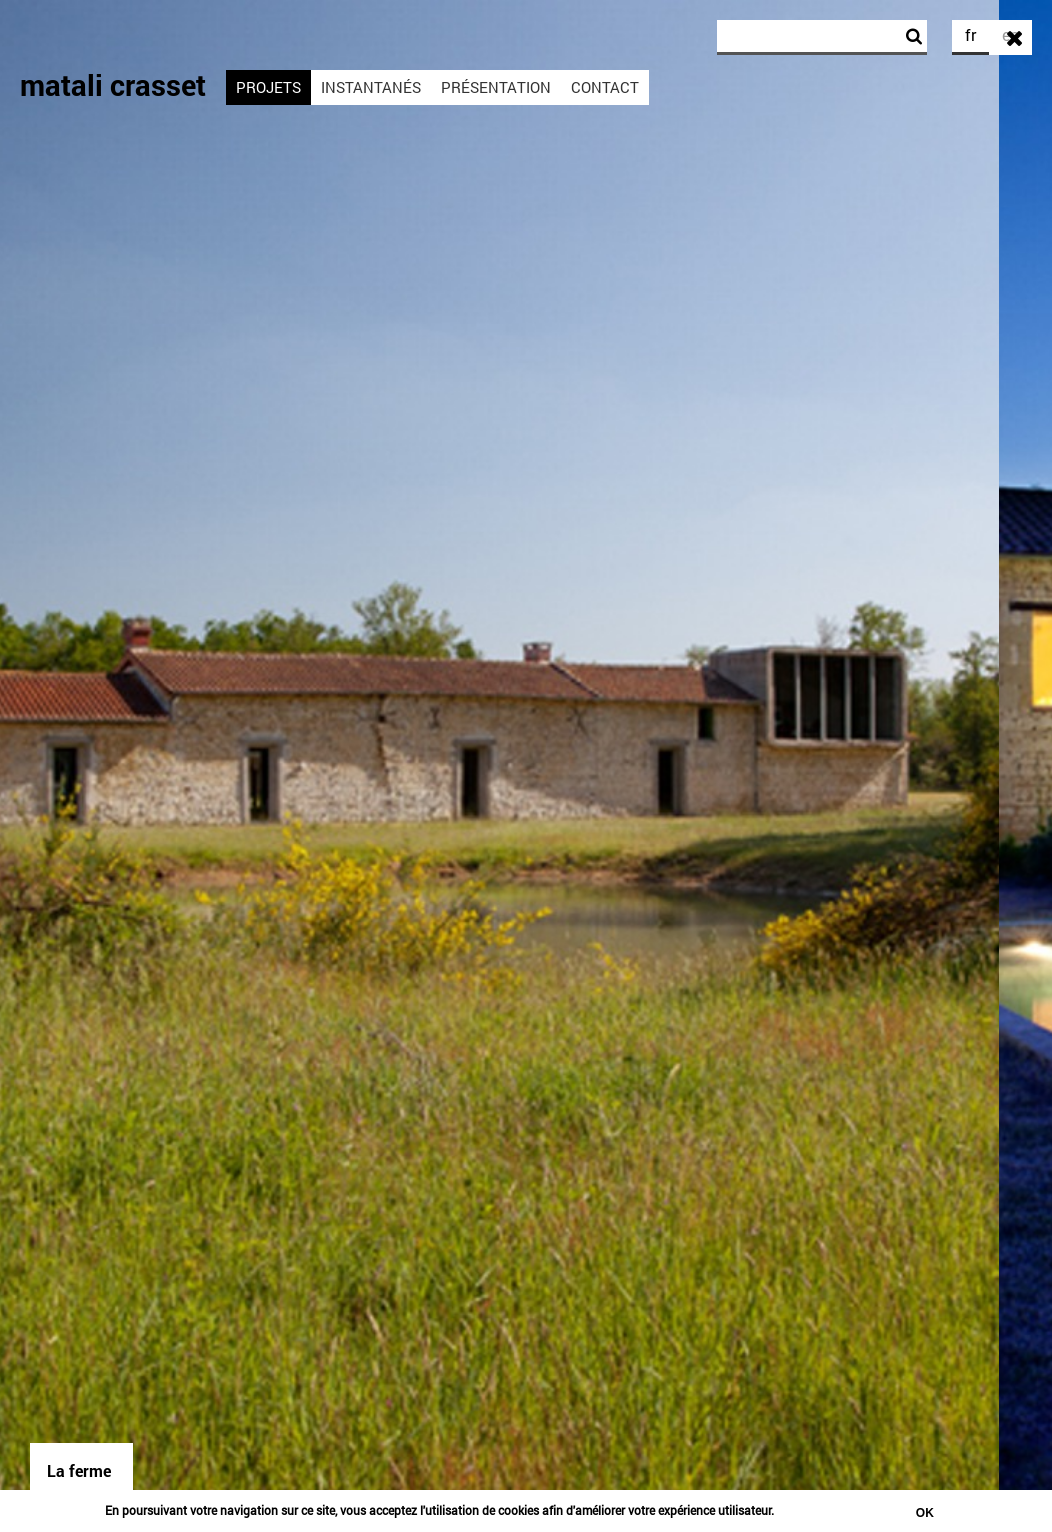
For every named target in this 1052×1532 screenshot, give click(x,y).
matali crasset (113, 85)
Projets (268, 87)
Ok (925, 1513)
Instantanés (371, 87)
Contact (605, 87)
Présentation (496, 87)
